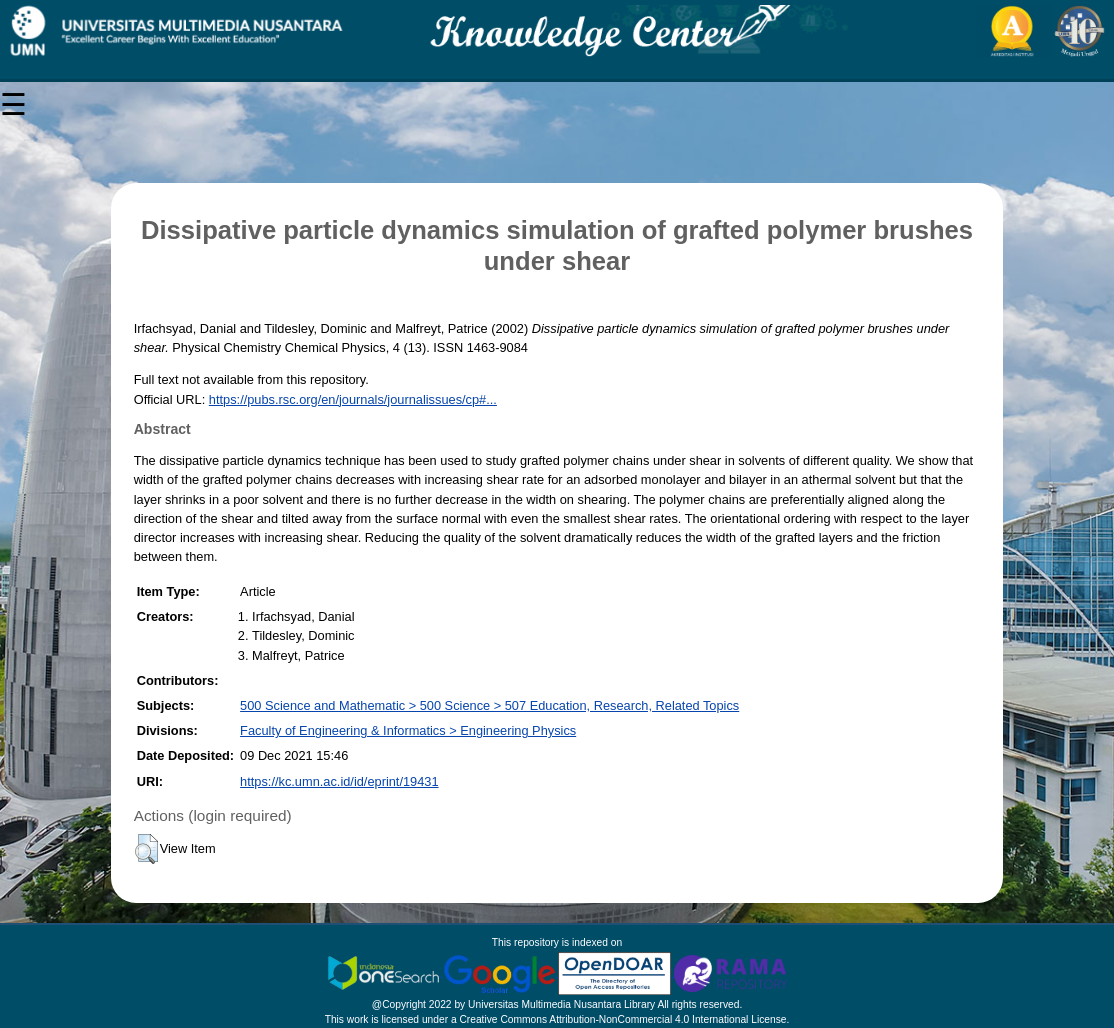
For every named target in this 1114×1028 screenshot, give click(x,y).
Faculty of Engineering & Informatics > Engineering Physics (408, 730)
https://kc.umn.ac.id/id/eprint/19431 (339, 781)
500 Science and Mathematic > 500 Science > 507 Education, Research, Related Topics (489, 705)
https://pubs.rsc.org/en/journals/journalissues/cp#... (353, 399)
